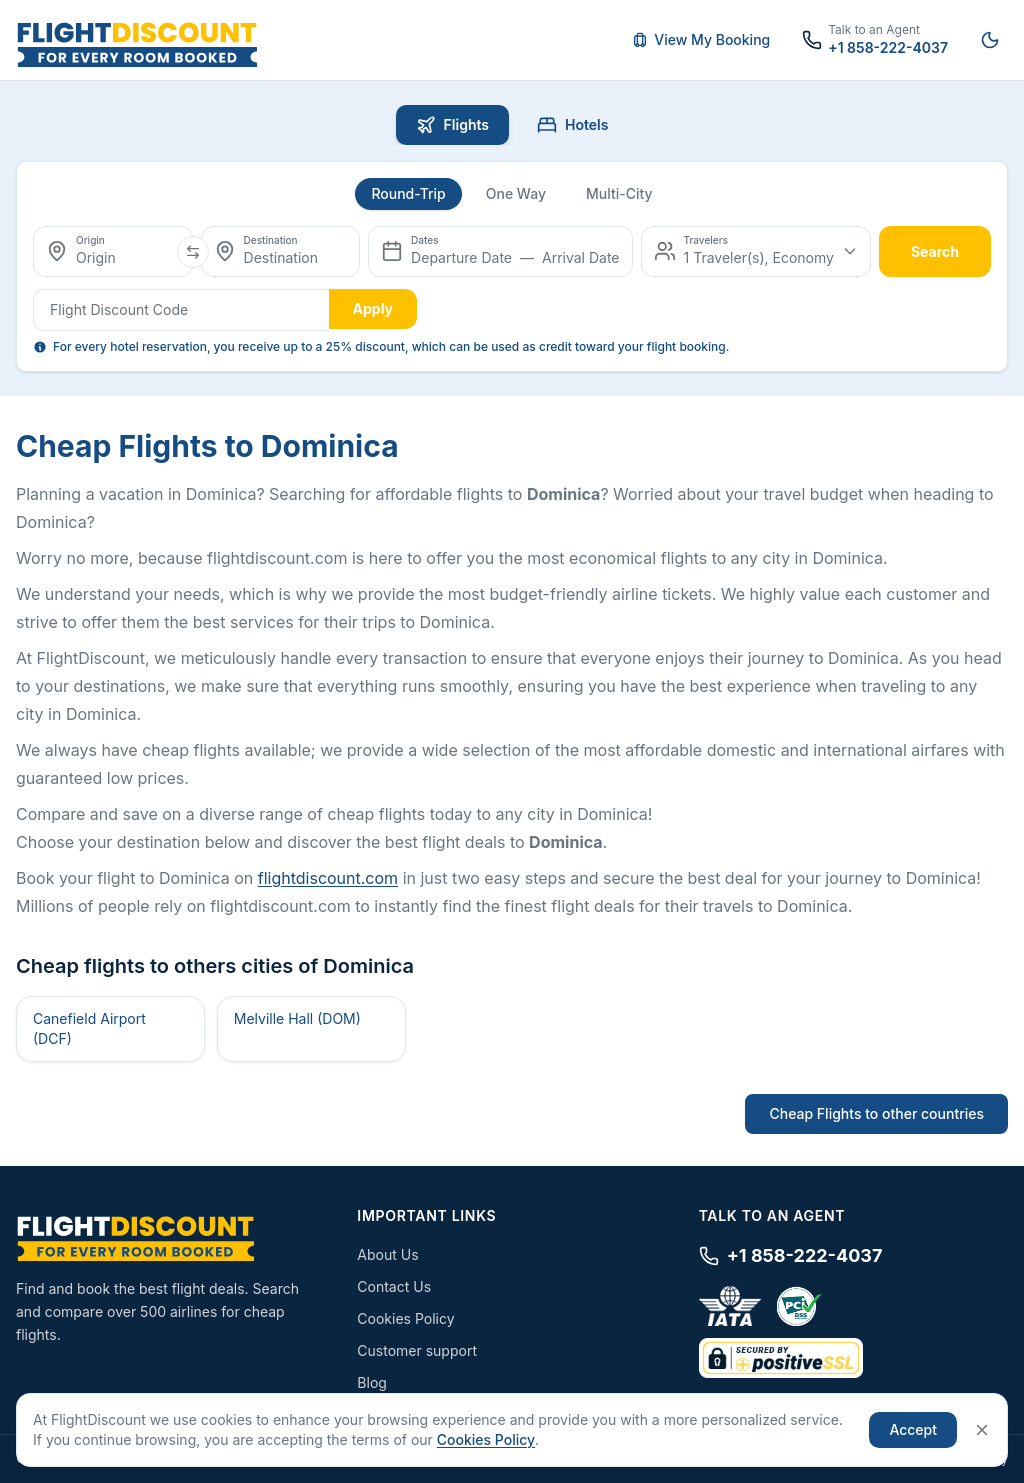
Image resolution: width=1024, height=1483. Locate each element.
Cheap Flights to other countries (876, 1113)
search (935, 251)
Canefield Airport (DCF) (89, 1028)
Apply (373, 308)
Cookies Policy (405, 1318)
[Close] (982, 1430)
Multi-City (619, 193)
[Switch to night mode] (990, 40)
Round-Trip (408, 193)
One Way (516, 193)
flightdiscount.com (328, 878)
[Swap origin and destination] (193, 252)
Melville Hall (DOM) (297, 1018)
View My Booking (701, 39)
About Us (387, 1254)
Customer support (417, 1350)
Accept (913, 1429)
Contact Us (394, 1286)
